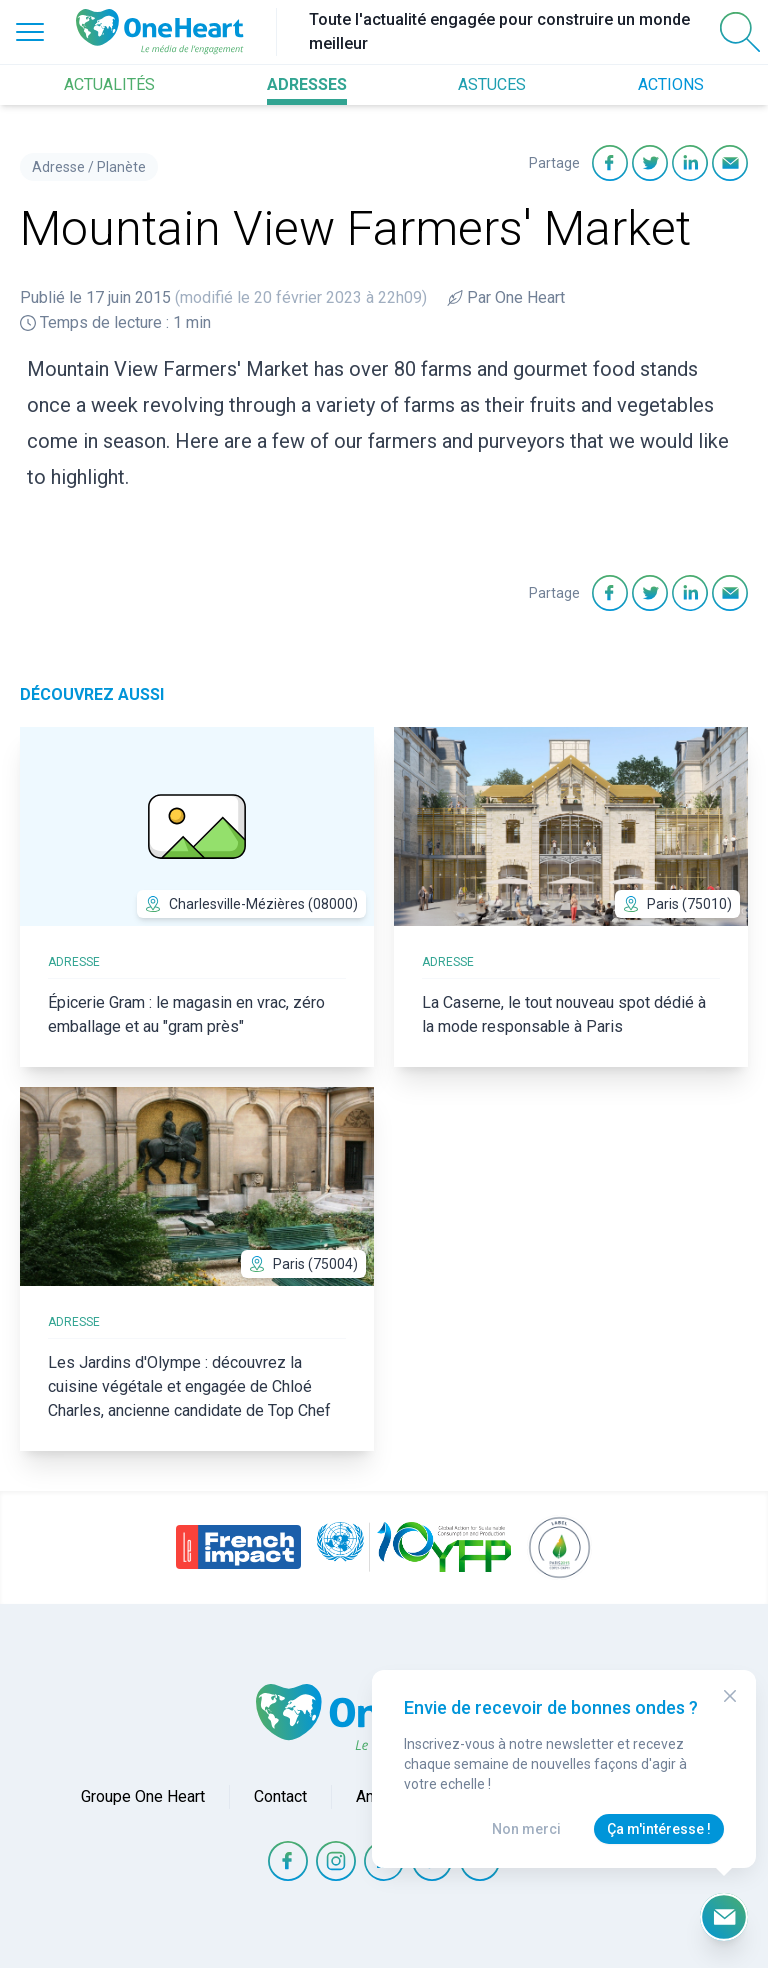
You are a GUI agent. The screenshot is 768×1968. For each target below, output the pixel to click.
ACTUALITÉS (109, 84)
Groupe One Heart (143, 1796)
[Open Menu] (30, 32)
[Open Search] (740, 32)
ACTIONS (671, 84)
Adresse (58, 167)
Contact (280, 1796)
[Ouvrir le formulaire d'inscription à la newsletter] (724, 1917)
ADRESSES (307, 84)
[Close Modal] (730, 1696)
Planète (121, 167)
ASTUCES (492, 84)
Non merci (526, 1829)
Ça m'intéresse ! (659, 1829)
